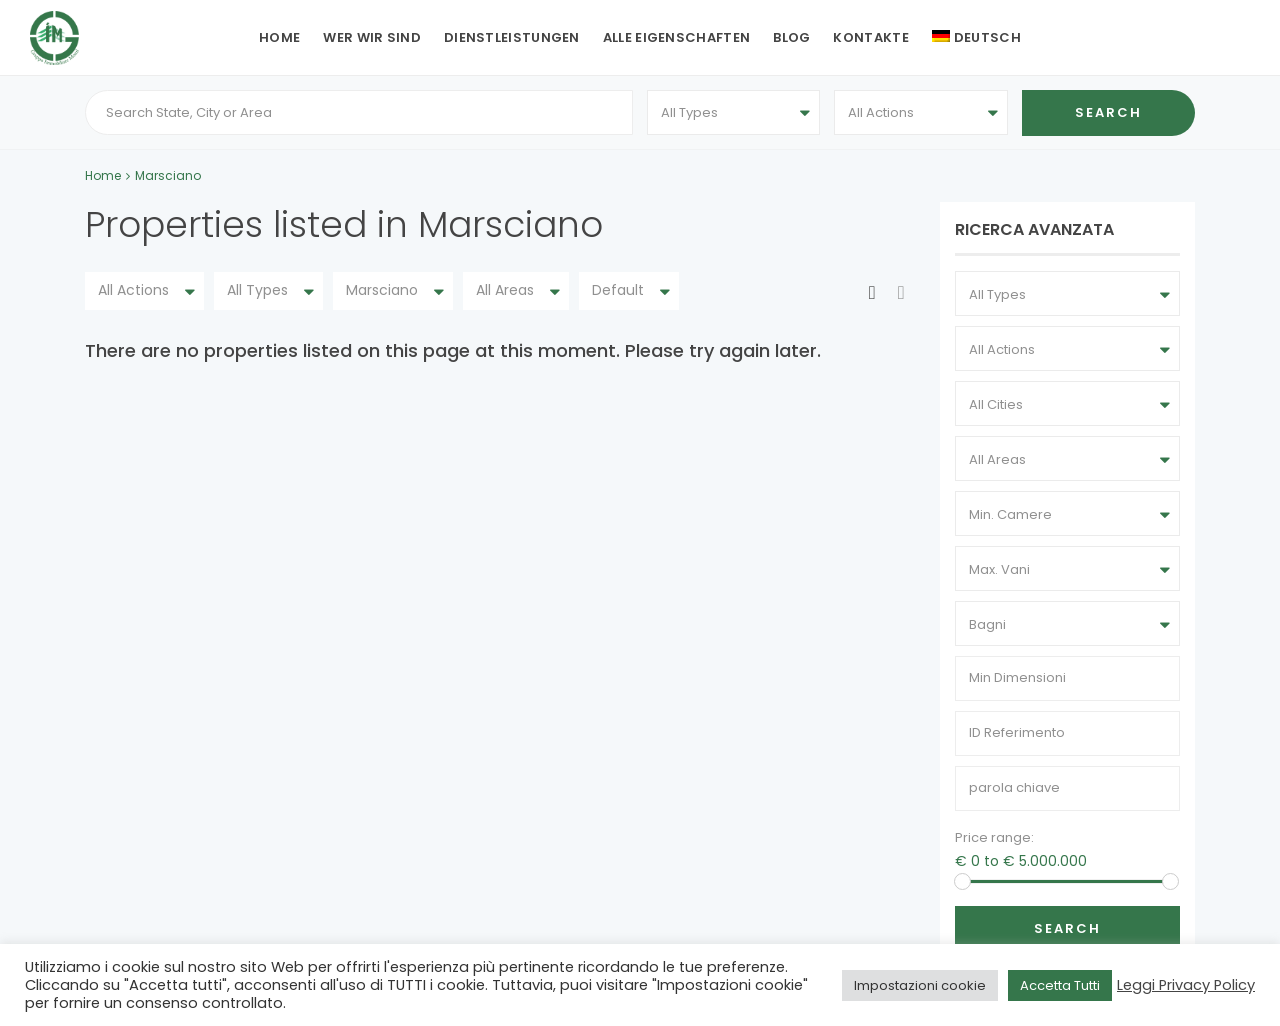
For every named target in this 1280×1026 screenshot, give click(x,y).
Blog (791, 37)
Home (279, 37)
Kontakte (870, 37)
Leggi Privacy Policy (1186, 985)
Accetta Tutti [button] (1060, 985)
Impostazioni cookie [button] (920, 985)
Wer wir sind (372, 37)
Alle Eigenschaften (676, 37)
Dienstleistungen (512, 37)
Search (1067, 928)
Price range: (994, 837)
